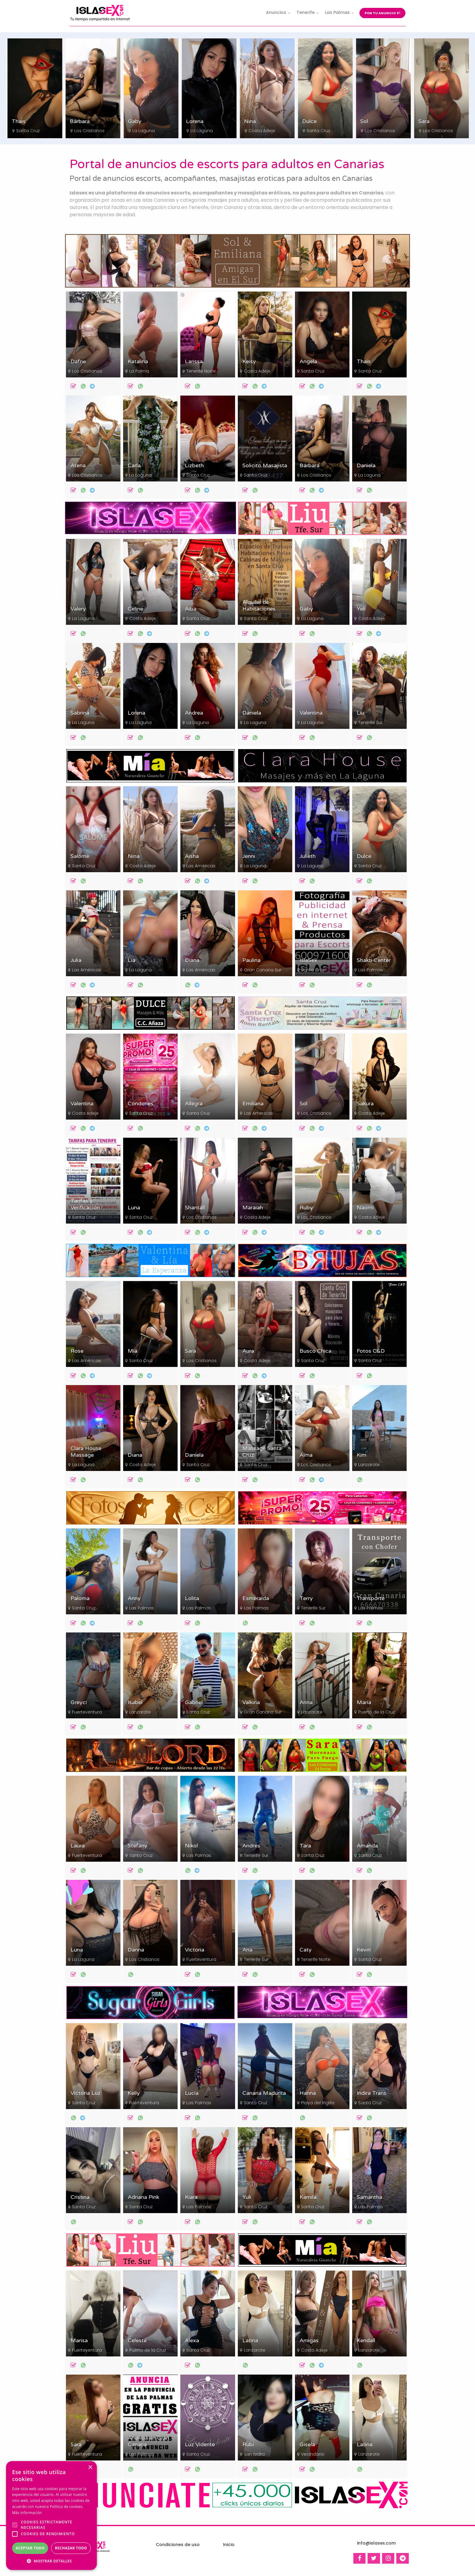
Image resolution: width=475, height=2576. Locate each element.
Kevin (364, 1950)
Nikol (191, 1846)
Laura (77, 1846)
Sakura (365, 1104)
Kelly (134, 2093)
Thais (77, 121)
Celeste (137, 2340)
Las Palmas (370, 970)
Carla (134, 465)
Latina (250, 2340)
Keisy (18, 121)
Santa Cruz (86, 131)
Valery (78, 609)
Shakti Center (374, 960)
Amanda (367, 1846)
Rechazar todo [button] (71, 2548)
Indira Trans (371, 2093)
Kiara (191, 2197)
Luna (134, 1208)
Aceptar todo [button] (29, 2548)
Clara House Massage (85, 1451)
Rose (77, 1351)
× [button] (90, 2467)
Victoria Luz (85, 2093)
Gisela (307, 2444)
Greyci (78, 1702)
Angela (308, 361)
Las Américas (200, 866)
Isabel (135, 1702)
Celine (135, 609)
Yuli (246, 2197)
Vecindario (312, 2454)
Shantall (195, 1208)
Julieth (308, 856)
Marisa (79, 2340)
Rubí (248, 2444)
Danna (136, 1950)
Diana (192, 960)
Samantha (369, 2197)
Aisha (192, 856)
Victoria (194, 1950)
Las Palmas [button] (337, 12)
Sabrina (79, 713)
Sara (190, 1351)
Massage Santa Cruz (262, 1451)
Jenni (248, 856)
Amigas (309, 2340)
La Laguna (201, 131)
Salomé (79, 856)
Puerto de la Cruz (376, 1712)
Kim (361, 1455)
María (364, 1702)
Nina (308, 121)
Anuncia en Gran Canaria (148, 2441)
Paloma (80, 1598)
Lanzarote (369, 1465)
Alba (190, 609)
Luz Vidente (200, 2444)
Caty (306, 1950)
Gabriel (194, 1702)
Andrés (251, 1846)
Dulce (367, 121)
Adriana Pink (143, 2197)
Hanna (308, 2093)
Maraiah (252, 1208)
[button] (51, 2561)
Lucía (191, 2093)
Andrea (194, 713)
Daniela (366, 465)
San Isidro (254, 2454)
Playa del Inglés (318, 2103)
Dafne (78, 361)
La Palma (139, 371)
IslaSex (308, 960)
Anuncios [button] (276, 12)
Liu (360, 713)
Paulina (251, 960)
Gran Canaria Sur (262, 970)
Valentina (311, 713)
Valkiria (251, 1702)
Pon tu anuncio (382, 13)
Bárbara (138, 121)
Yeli (361, 609)
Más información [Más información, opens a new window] (27, 2512)
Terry (306, 1598)
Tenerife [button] (305, 12)
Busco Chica (315, 1351)
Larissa (194, 361)
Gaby (192, 121)
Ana (247, 1950)
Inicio (228, 2545)
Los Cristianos (147, 131)
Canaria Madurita (264, 2093)
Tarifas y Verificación (85, 1204)
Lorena (252, 121)
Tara (305, 1846)
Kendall (366, 2340)
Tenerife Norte (201, 371)
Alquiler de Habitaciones (259, 605)
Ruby (306, 1208)
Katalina (138, 361)
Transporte (371, 1598)
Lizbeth (194, 465)
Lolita (192, 1598)
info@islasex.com (376, 2543)
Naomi (365, 1208)
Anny (134, 1598)
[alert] (51, 2515)
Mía (132, 1351)
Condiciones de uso (178, 2545)
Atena (78, 465)
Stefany (137, 1846)
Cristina (80, 2197)
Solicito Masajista (264, 465)
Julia (75, 960)
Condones (140, 1104)
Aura (248, 1351)
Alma (306, 1455)
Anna (306, 1702)
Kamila (308, 2197)
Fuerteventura (87, 1712)
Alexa (192, 2340)
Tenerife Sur (370, 722)
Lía (131, 960)
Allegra (193, 1104)
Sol (422, 121)
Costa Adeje (29, 131)
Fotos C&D (371, 1351)
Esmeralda (255, 1598)
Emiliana (253, 1104)
